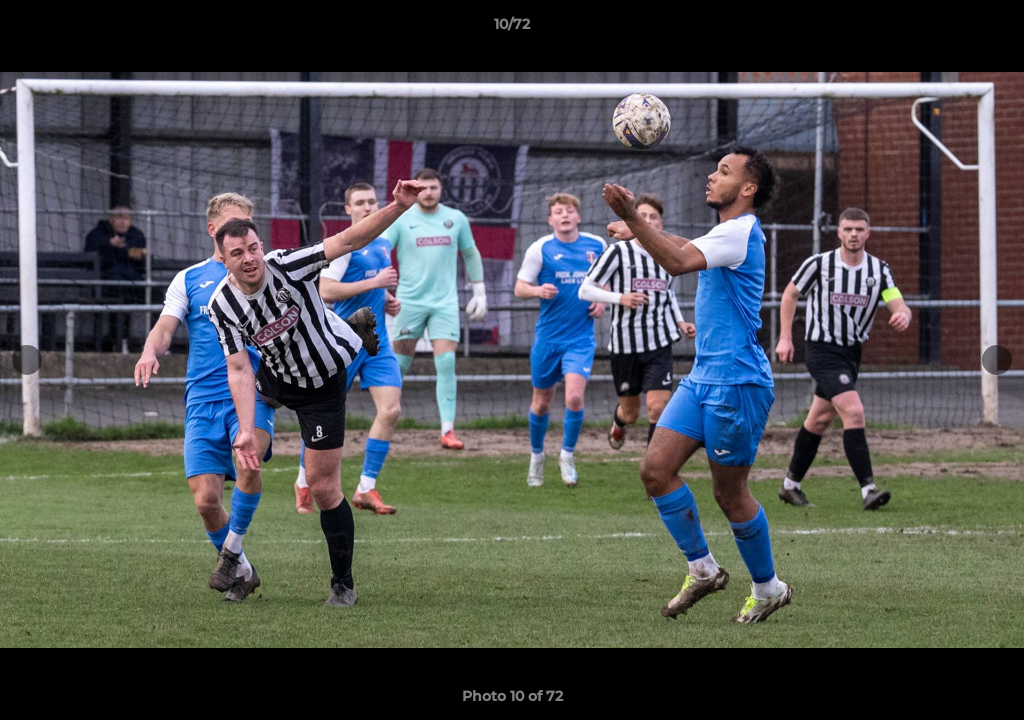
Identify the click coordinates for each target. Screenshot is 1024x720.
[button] (988, 29)
